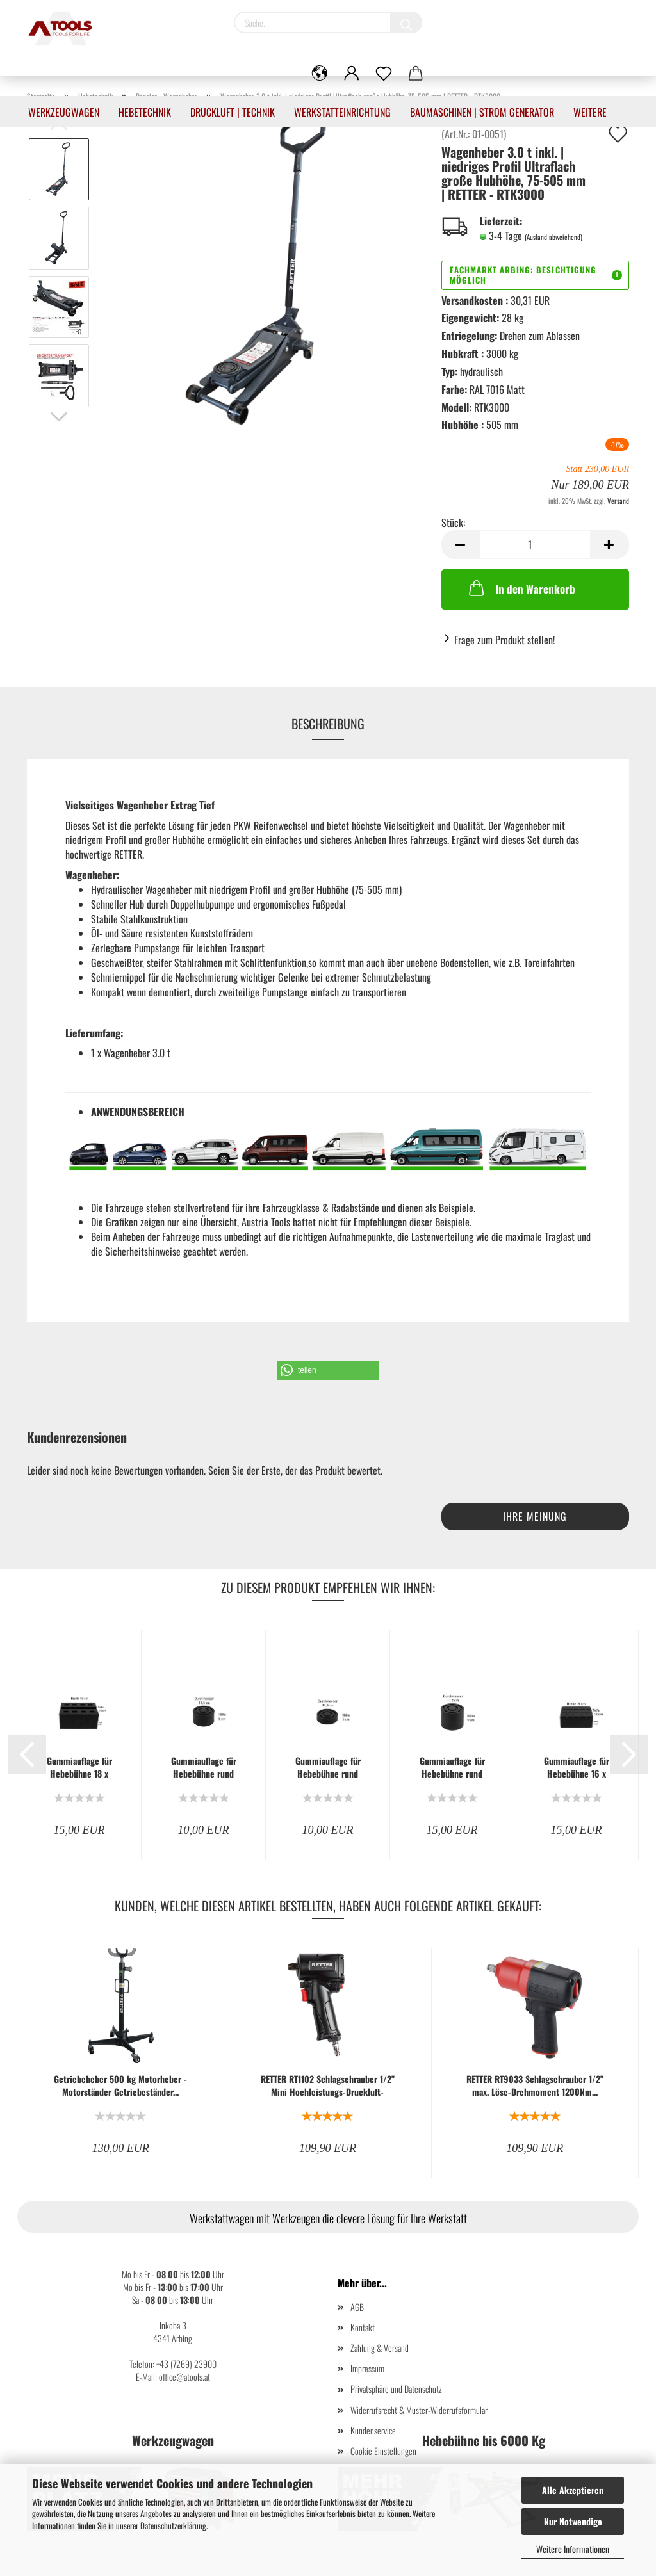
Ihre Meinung (535, 1516)
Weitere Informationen (572, 2549)
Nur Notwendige (573, 2521)
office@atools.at (184, 2376)
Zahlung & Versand (379, 2347)
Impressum (367, 2368)
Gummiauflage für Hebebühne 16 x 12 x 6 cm (576, 1767)
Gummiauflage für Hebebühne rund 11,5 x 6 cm (203, 1767)
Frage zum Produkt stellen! (504, 639)
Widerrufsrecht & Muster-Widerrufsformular (419, 2410)
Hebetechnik (145, 112)
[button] (328, 1370)
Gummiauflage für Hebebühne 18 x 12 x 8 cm (79, 1767)
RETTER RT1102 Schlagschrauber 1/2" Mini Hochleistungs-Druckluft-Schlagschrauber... (328, 2085)
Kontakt (362, 2327)
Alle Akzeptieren (572, 2490)
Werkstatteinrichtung (342, 112)
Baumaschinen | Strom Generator (482, 112)
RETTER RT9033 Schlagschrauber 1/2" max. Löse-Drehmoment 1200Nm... (534, 2085)
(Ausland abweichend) (553, 237)
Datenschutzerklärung (173, 2525)
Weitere (590, 112)
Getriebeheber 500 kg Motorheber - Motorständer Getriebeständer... (120, 2085)
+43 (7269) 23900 (186, 2363)
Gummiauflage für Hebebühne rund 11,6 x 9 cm (452, 1767)
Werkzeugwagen (63, 112)
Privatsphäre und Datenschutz (396, 2388)
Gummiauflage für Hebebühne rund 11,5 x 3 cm (328, 1767)
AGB (357, 2306)
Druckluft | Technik (232, 112)
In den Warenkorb (520, 588)
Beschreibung (328, 723)
